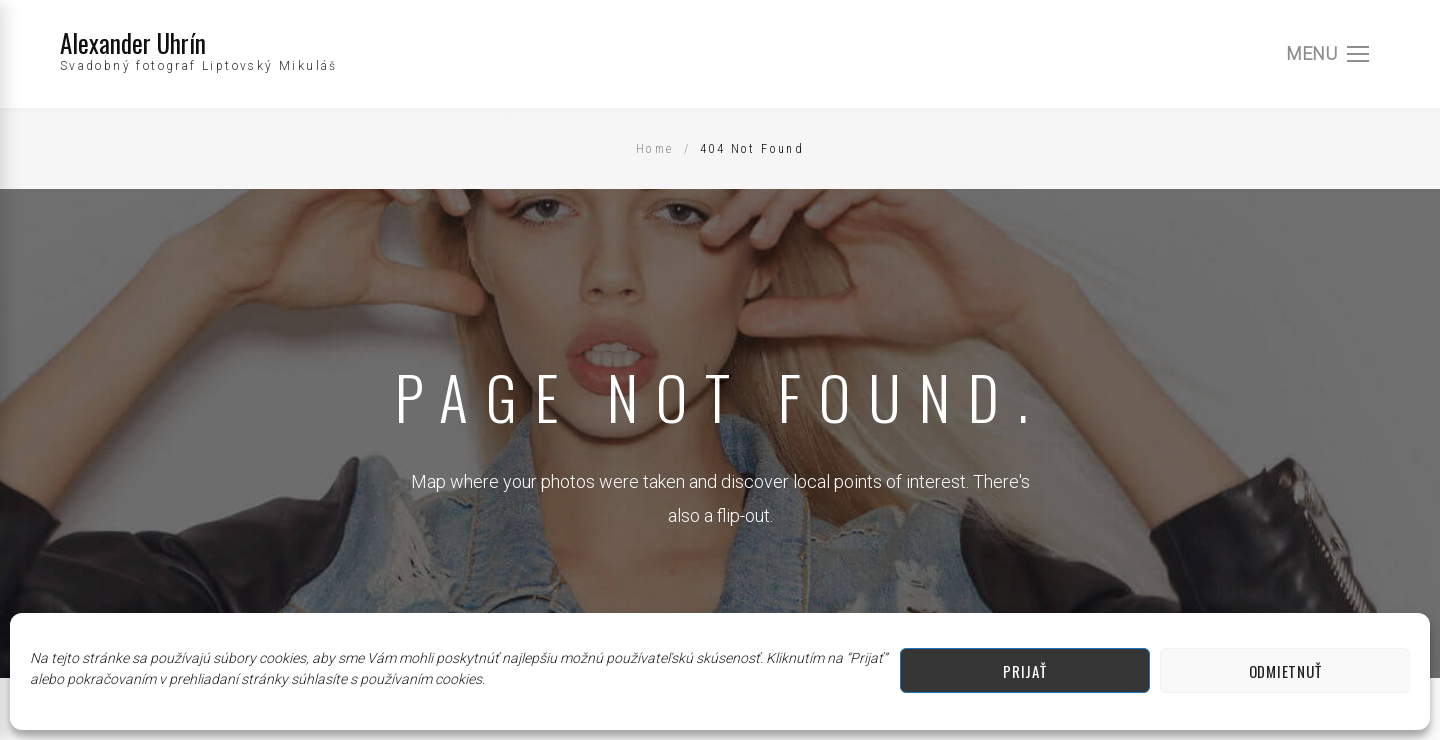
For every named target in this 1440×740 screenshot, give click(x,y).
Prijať (1024, 671)
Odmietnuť (1285, 671)
